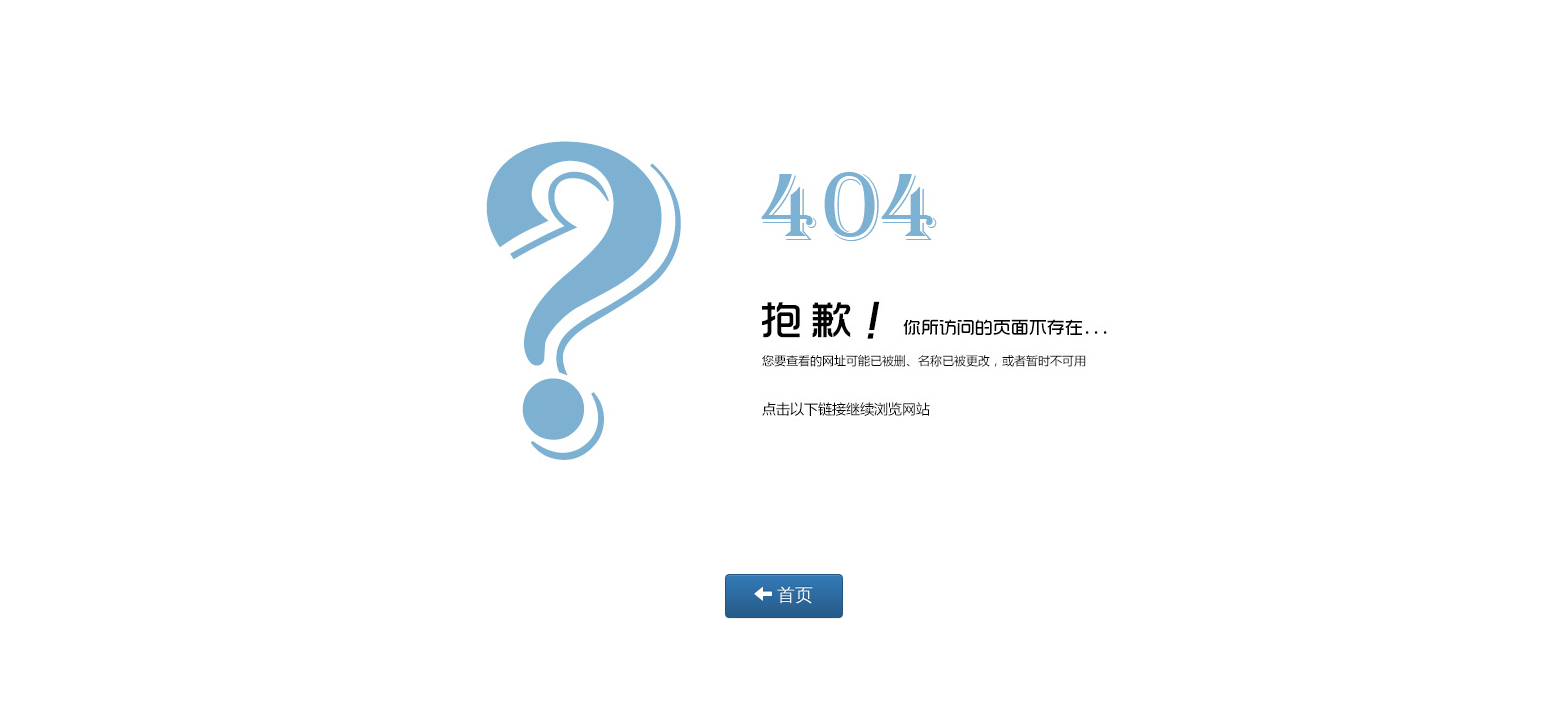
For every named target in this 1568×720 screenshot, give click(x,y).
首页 (783, 594)
